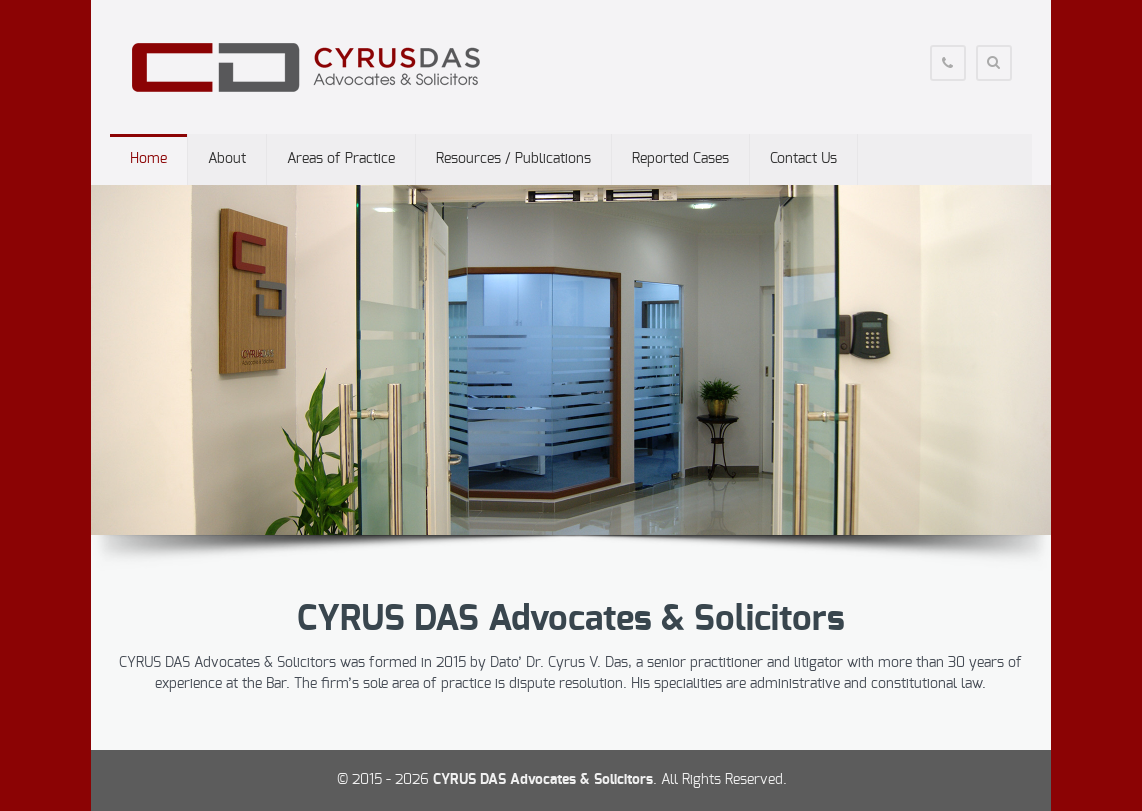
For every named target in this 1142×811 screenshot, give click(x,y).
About (227, 159)
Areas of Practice (341, 159)
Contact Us (803, 159)
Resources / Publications (513, 159)
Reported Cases (680, 159)
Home (148, 159)
